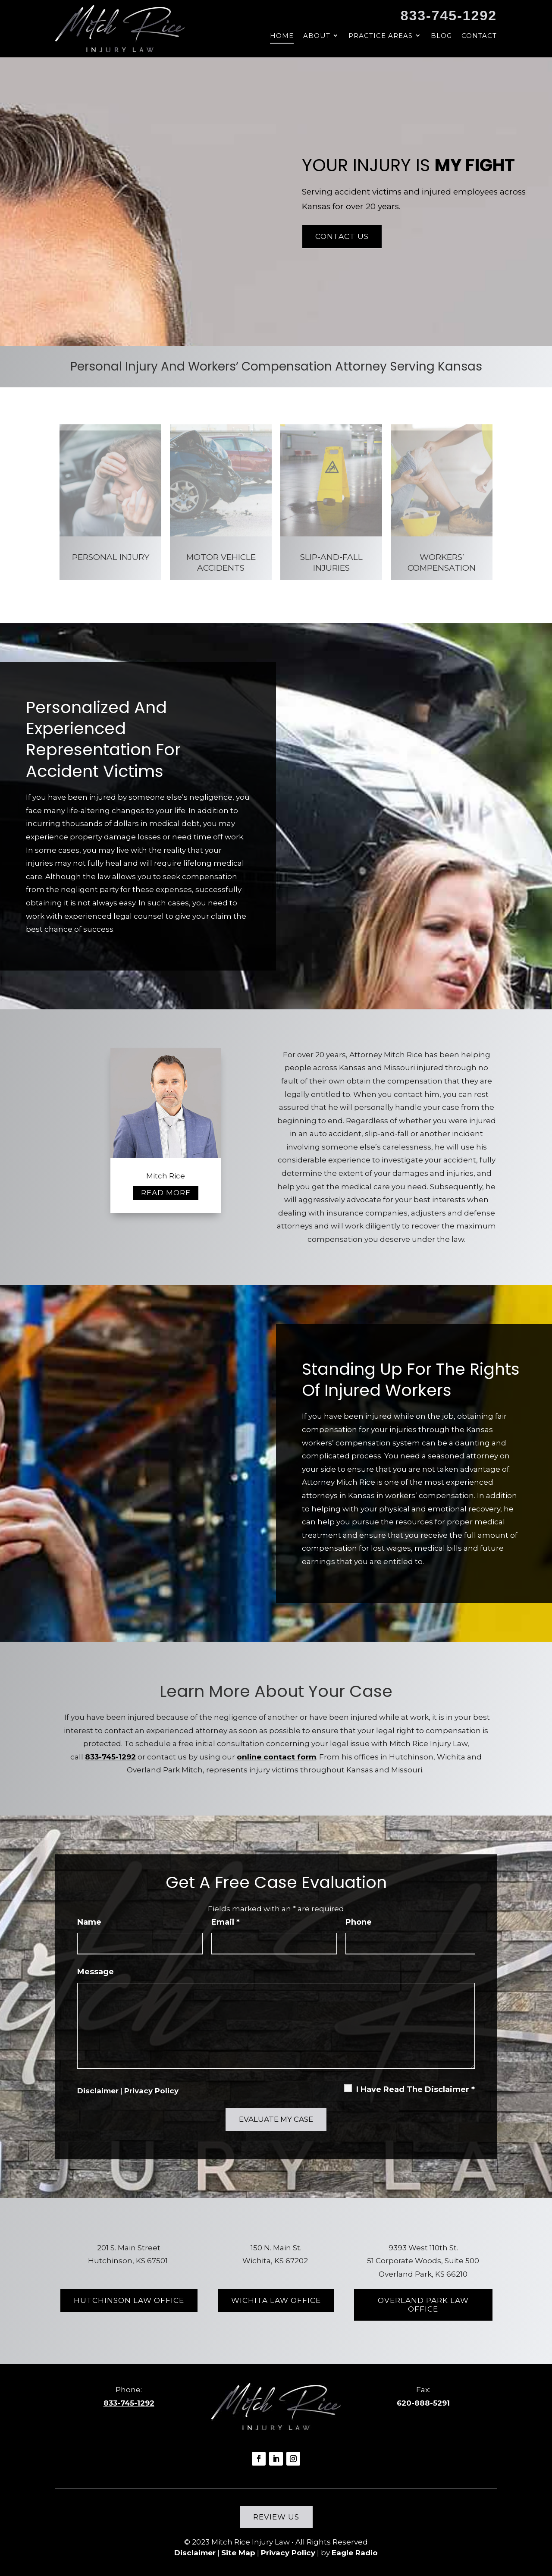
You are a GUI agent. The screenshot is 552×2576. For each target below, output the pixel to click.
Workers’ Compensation (442, 562)
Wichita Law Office (276, 2300)
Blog (441, 35)
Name (89, 1922)
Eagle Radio (355, 2552)
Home (282, 35)
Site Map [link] (238, 2552)
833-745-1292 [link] (449, 15)
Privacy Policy (151, 2090)
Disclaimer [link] (195, 2552)
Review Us (276, 2517)
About (316, 35)
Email (225, 1922)
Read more (166, 1192)
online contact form (276, 1757)
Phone (358, 1922)
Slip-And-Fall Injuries (331, 562)
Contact (479, 35)
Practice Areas (380, 35)
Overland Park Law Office (423, 2304)
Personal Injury (110, 557)
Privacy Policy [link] (288, 2552)
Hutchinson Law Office (129, 2300)
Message (95, 1971)
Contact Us (342, 236)
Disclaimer (98, 2090)
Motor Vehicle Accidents (221, 562)
